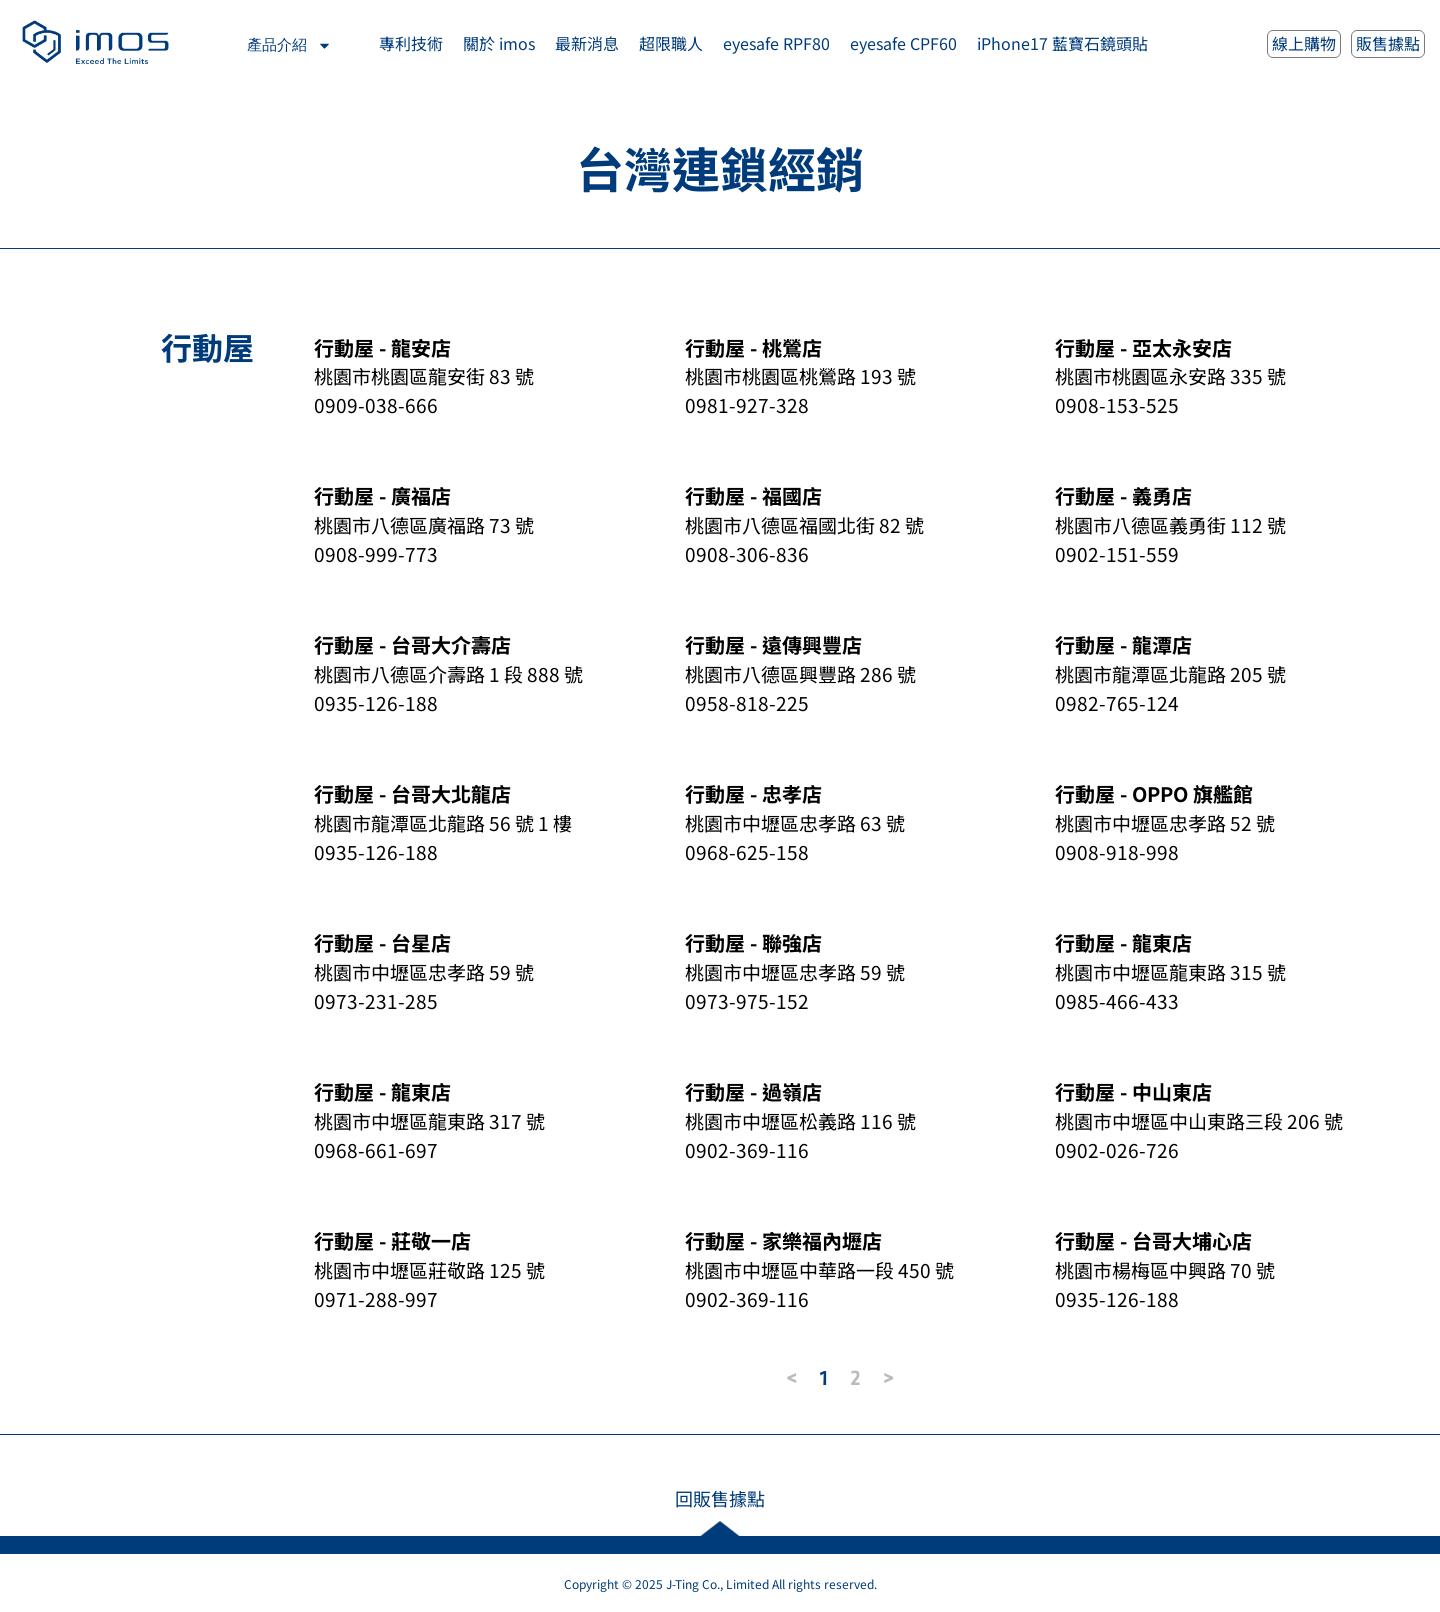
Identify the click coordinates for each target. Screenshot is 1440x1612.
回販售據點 (720, 1498)
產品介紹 (289, 45)
